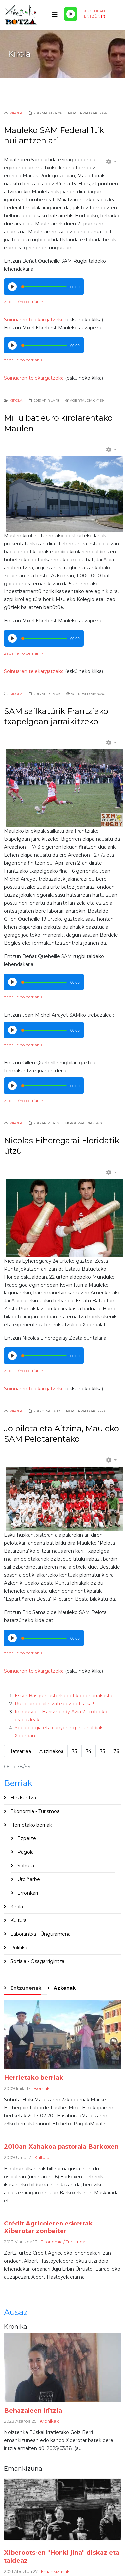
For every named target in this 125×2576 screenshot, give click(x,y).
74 (88, 1751)
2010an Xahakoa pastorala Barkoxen (61, 2146)
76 (116, 1751)
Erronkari (27, 1893)
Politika (18, 1948)
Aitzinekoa (51, 1751)
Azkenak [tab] (64, 1988)
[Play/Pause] (70, 14)
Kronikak (49, 2421)
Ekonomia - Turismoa (34, 1811)
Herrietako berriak (30, 1825)
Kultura (18, 1920)
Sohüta (25, 1866)
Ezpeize (26, 1838)
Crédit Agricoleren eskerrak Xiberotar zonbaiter (48, 2227)
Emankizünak (55, 2571)
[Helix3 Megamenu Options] (55, 14)
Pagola (25, 1852)
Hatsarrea (19, 1751)
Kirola (16, 113)
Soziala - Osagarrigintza (36, 1961)
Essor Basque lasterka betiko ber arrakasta (63, 1696)
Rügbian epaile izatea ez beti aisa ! (54, 1704)
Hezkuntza (22, 1798)
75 (102, 1751)
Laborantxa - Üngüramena (40, 1934)
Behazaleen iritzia (33, 2410)
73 (74, 1751)
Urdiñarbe (28, 1879)
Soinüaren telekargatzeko (34, 320)
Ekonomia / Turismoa (63, 2241)
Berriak (42, 2088)
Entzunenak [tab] (25, 1988)
